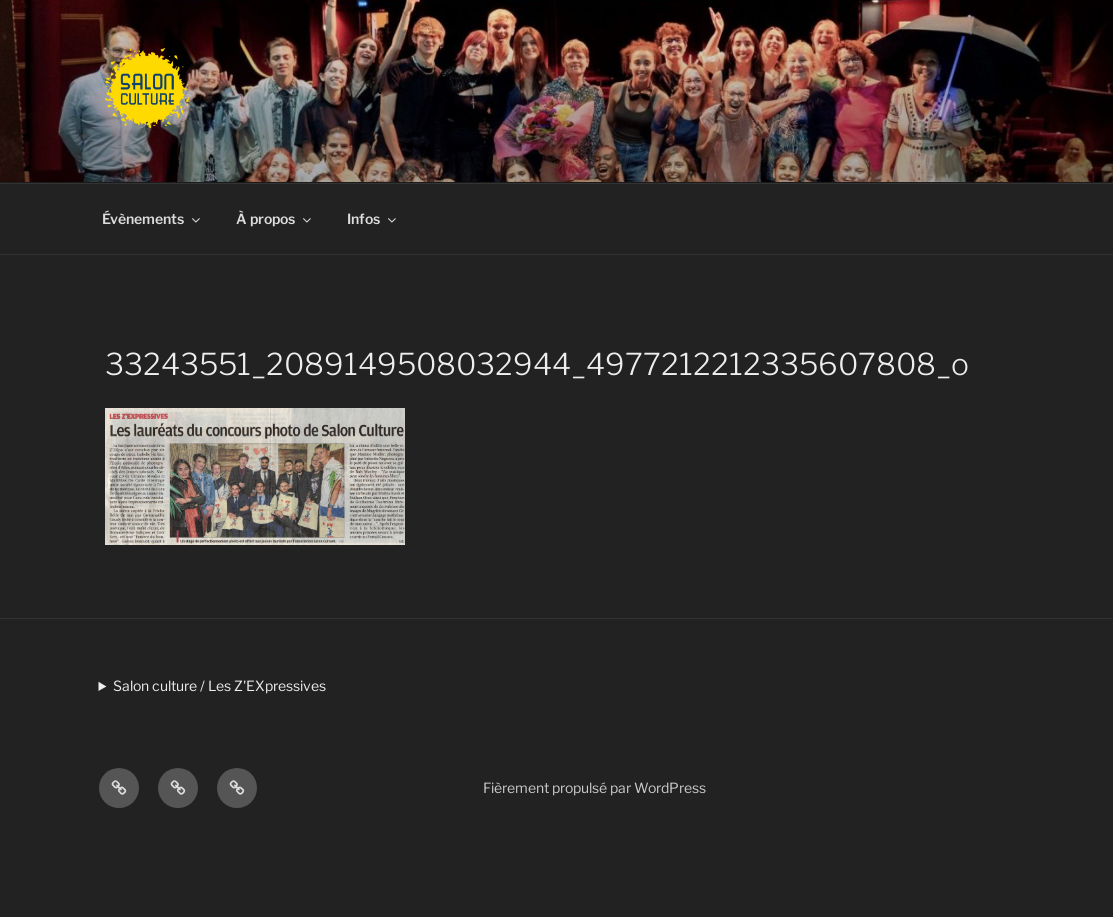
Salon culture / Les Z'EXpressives (219, 685)
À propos (275, 218)
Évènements (152, 218)
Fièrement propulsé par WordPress (594, 787)
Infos (373, 218)
